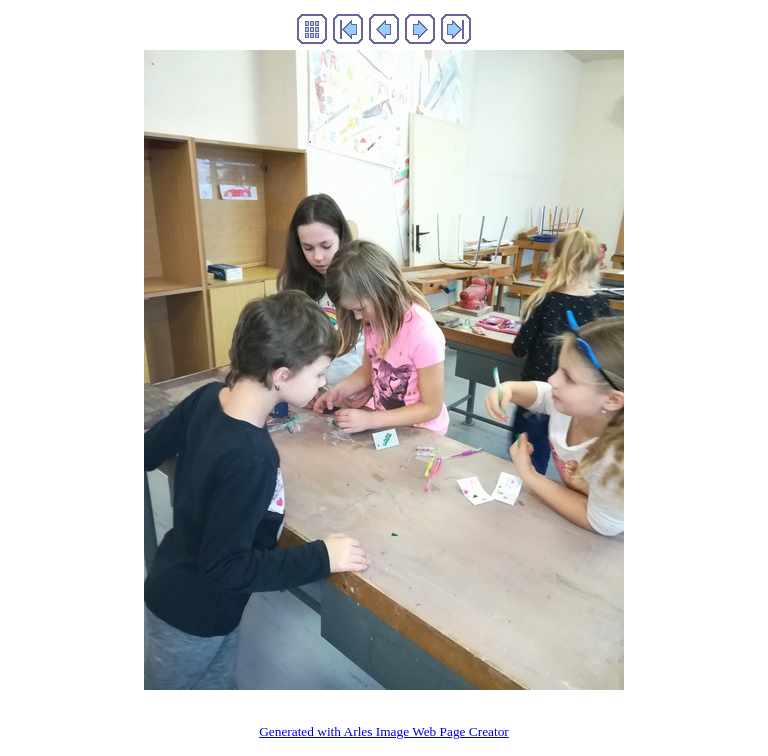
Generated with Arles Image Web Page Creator (384, 731)
